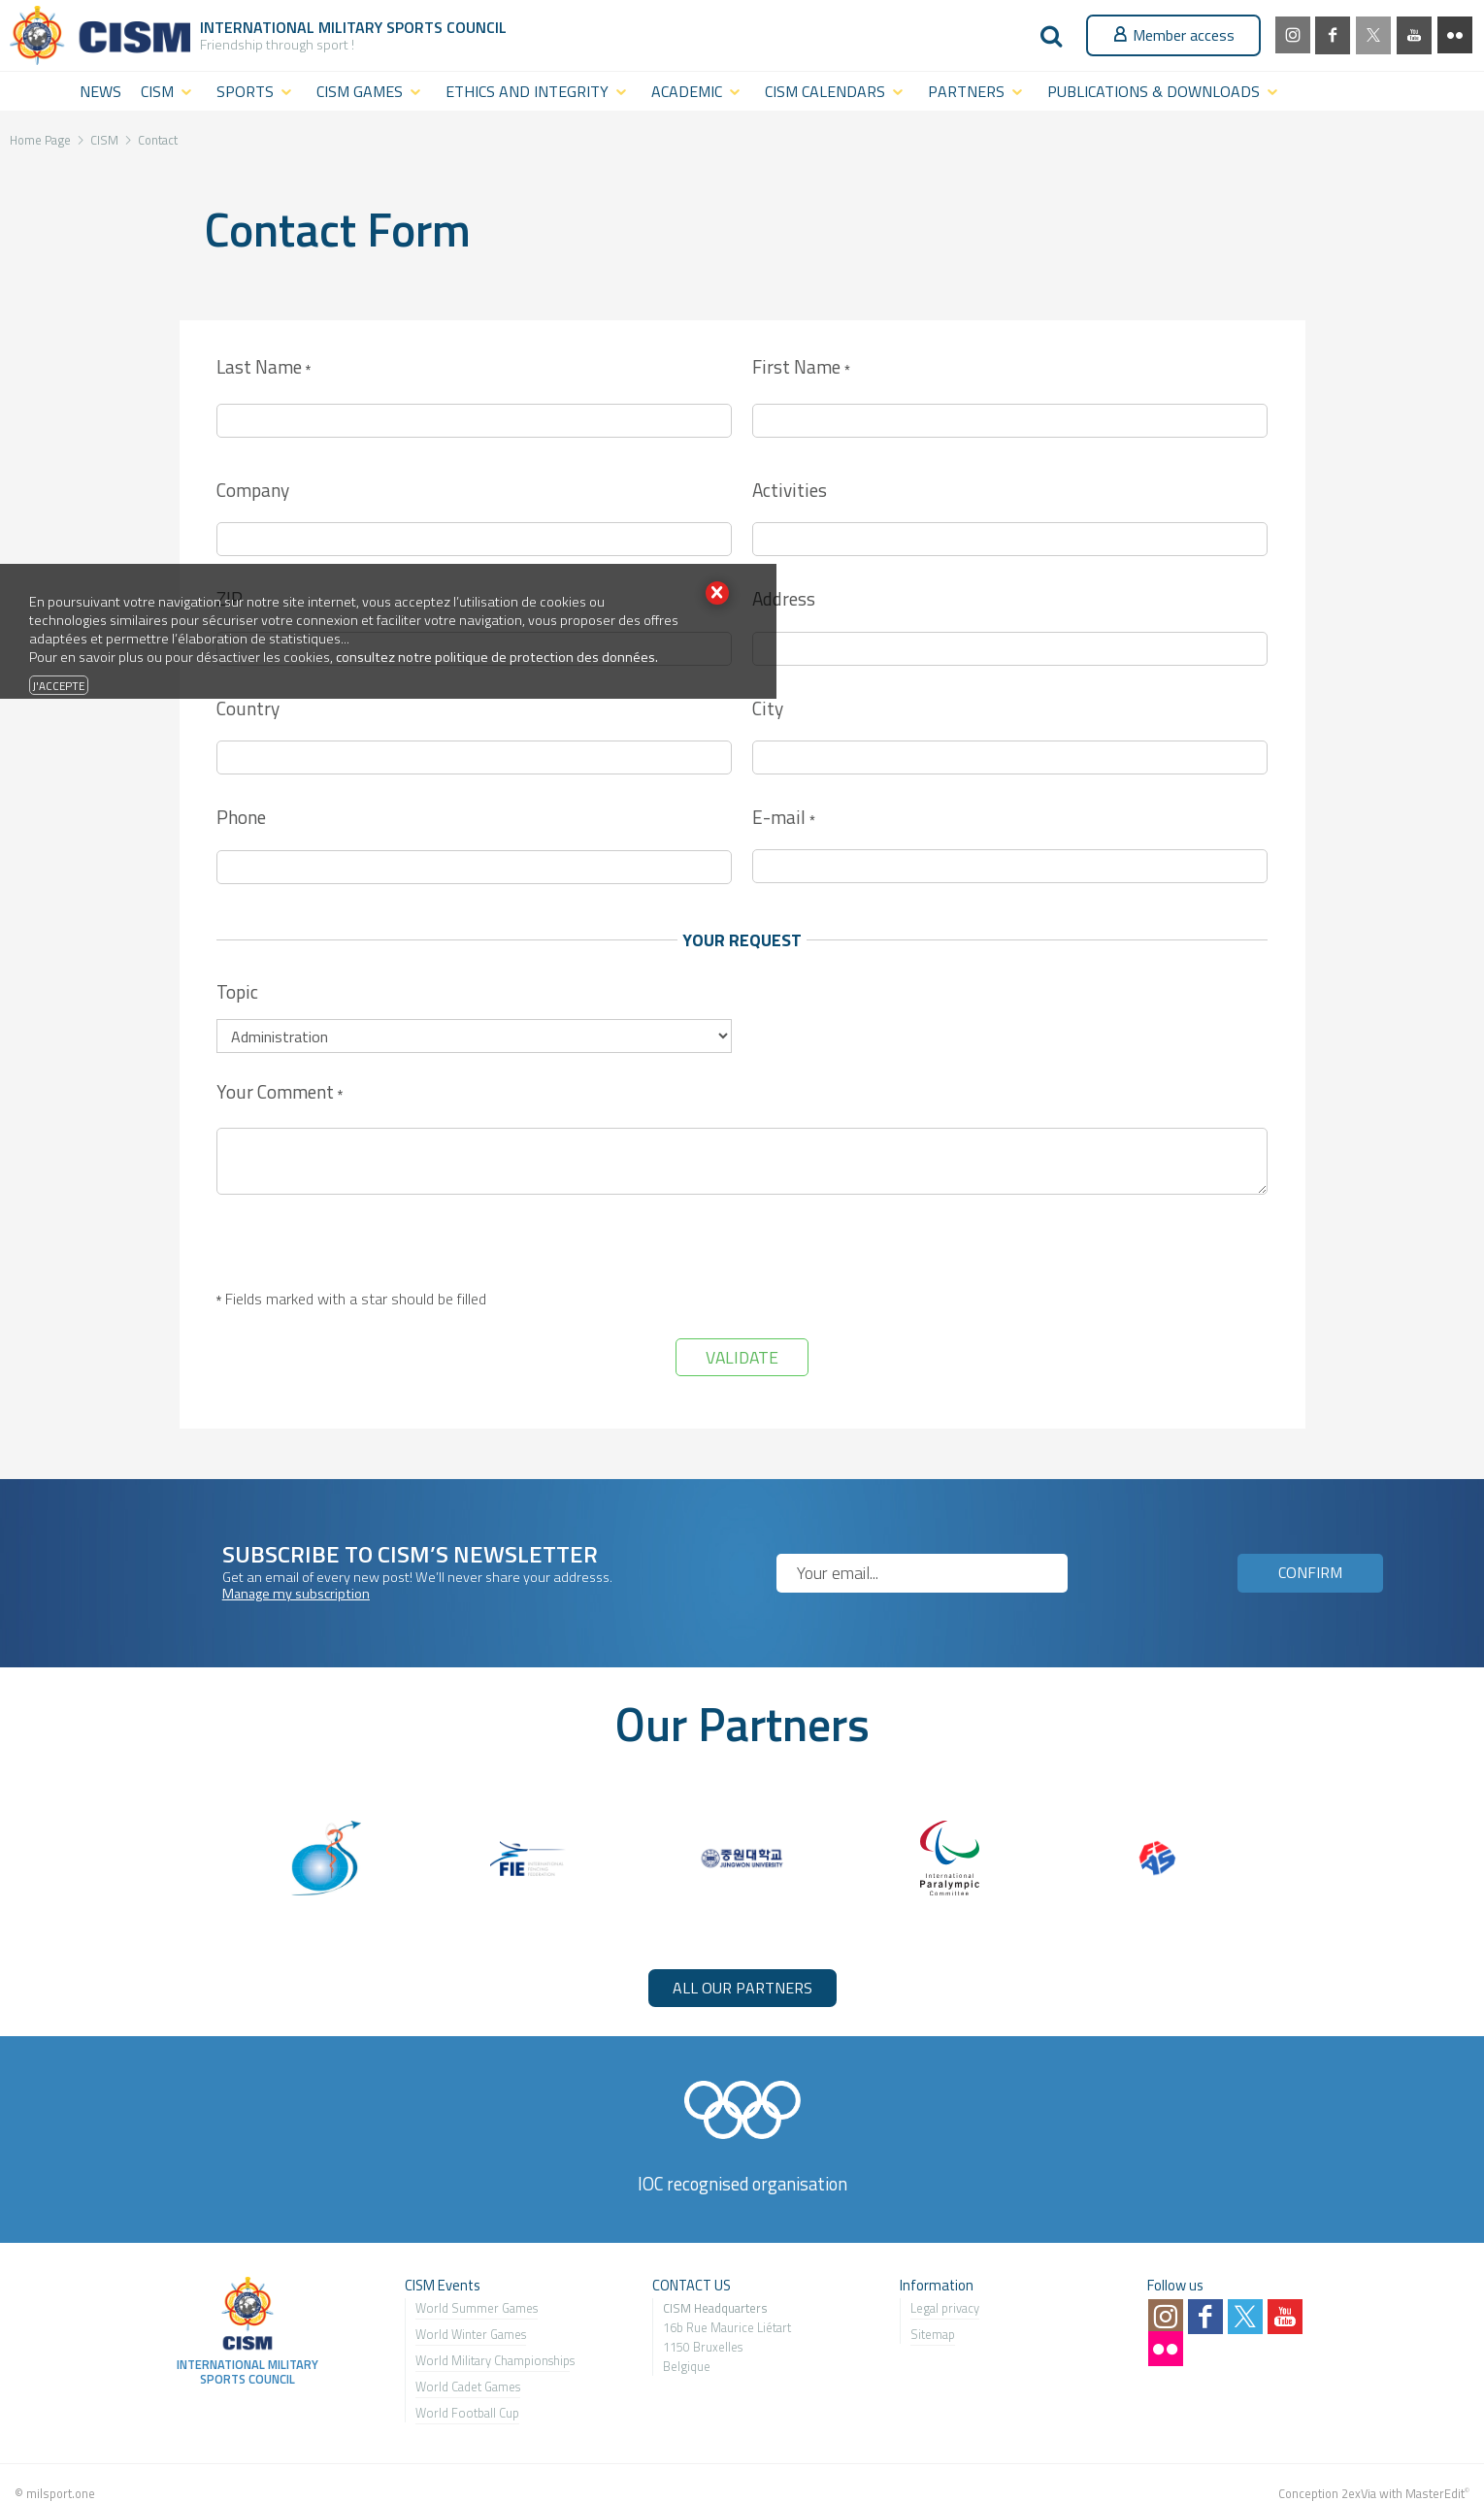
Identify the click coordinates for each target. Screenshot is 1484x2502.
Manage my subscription (296, 1593)
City (767, 708)
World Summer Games (476, 2308)
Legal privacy (944, 2308)
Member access (1173, 35)
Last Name (263, 368)
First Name (800, 368)
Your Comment (279, 1093)
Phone (241, 816)
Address (783, 598)
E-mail (783, 818)
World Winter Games (470, 2334)
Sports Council (446, 27)
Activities (789, 489)
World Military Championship (492, 2360)
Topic (237, 991)
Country (248, 708)
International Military (293, 27)
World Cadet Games (467, 2386)
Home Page (40, 139)
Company (252, 489)
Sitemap (932, 2334)
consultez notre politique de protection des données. (497, 657)
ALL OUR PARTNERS (742, 1987)
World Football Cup (467, 2412)
